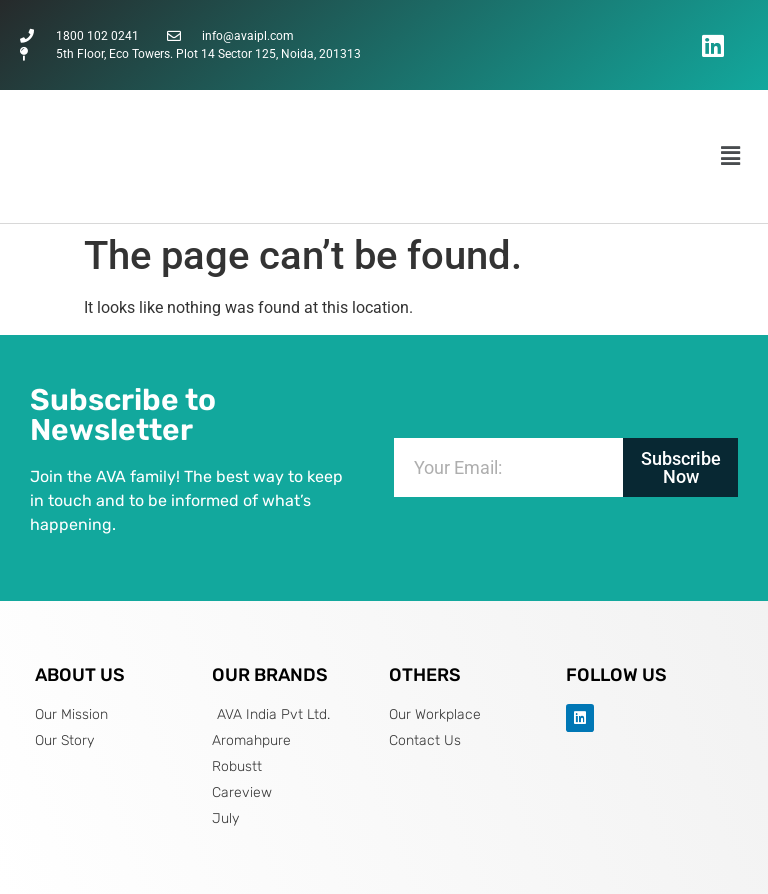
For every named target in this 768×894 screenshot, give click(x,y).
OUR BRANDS (270, 675)
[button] (731, 156)
